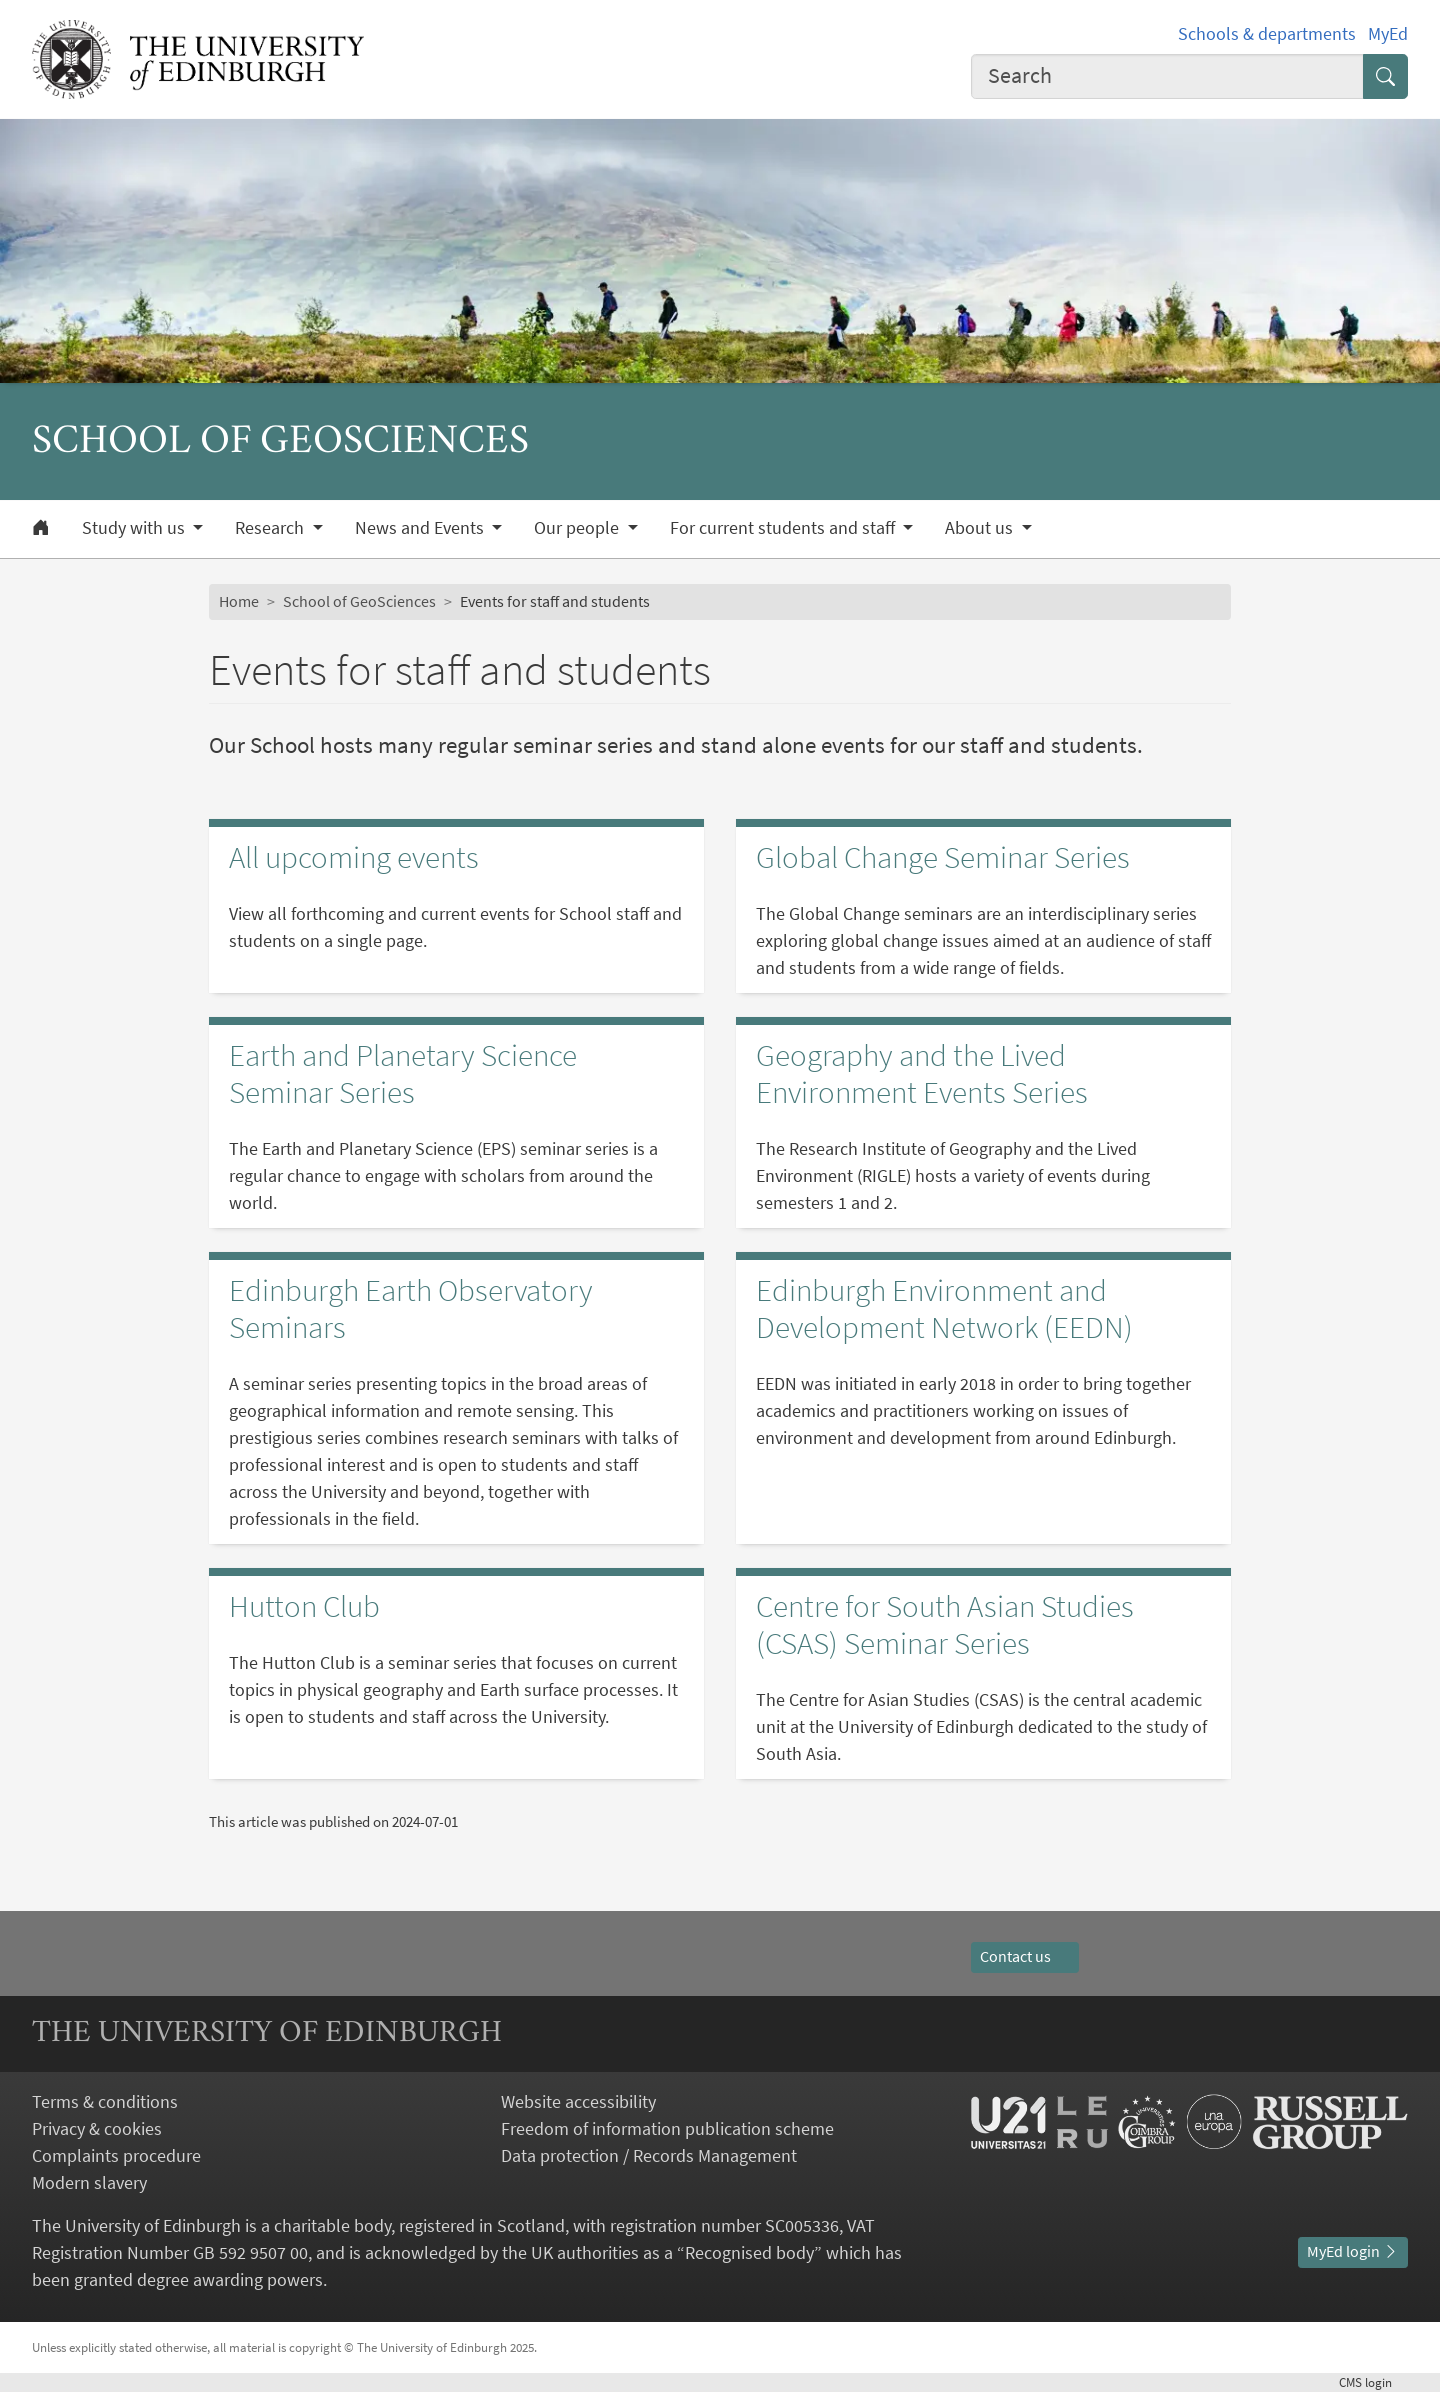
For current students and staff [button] (784, 528)
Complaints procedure (116, 2155)
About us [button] (981, 528)
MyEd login (1353, 2251)
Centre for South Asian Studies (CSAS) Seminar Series (945, 1624)
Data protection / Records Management (649, 2155)
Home (239, 601)
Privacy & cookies (97, 2128)
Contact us (1025, 1956)
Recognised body (749, 2252)
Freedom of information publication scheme (667, 2128)
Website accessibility (578, 2101)
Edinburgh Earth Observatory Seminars (411, 1308)
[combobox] (1168, 76)
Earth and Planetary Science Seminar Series (403, 1073)
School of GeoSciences (359, 601)
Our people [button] (578, 528)
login (1373, 2382)
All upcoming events (354, 857)
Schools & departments (1267, 33)
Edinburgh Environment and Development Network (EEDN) (944, 1308)
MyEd (1388, 33)
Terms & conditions (105, 2101)
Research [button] (271, 528)
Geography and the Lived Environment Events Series (922, 1073)
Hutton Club (304, 1606)
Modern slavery (89, 2182)
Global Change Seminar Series (943, 857)
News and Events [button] (421, 528)
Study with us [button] (135, 528)
